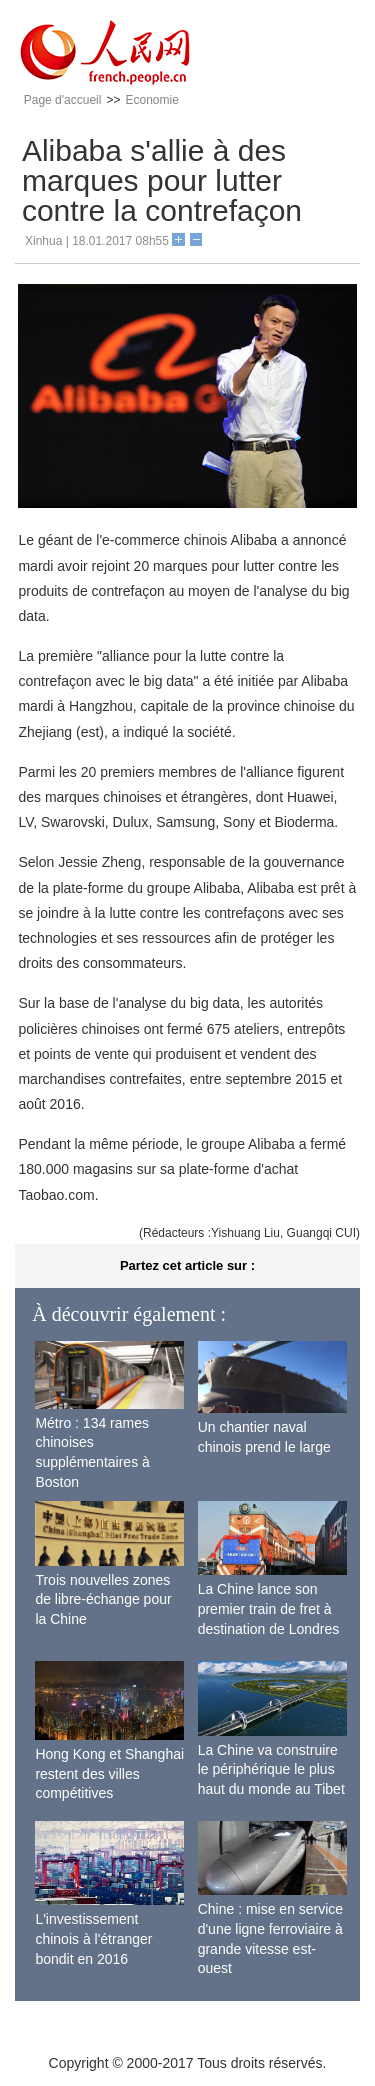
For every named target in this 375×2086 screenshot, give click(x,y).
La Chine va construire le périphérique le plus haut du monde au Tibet (271, 1769)
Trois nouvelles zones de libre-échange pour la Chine (103, 1599)
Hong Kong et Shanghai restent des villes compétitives (109, 1773)
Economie (151, 100)
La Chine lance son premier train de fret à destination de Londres (269, 1608)
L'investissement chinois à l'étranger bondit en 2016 (93, 1938)
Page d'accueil (63, 100)
